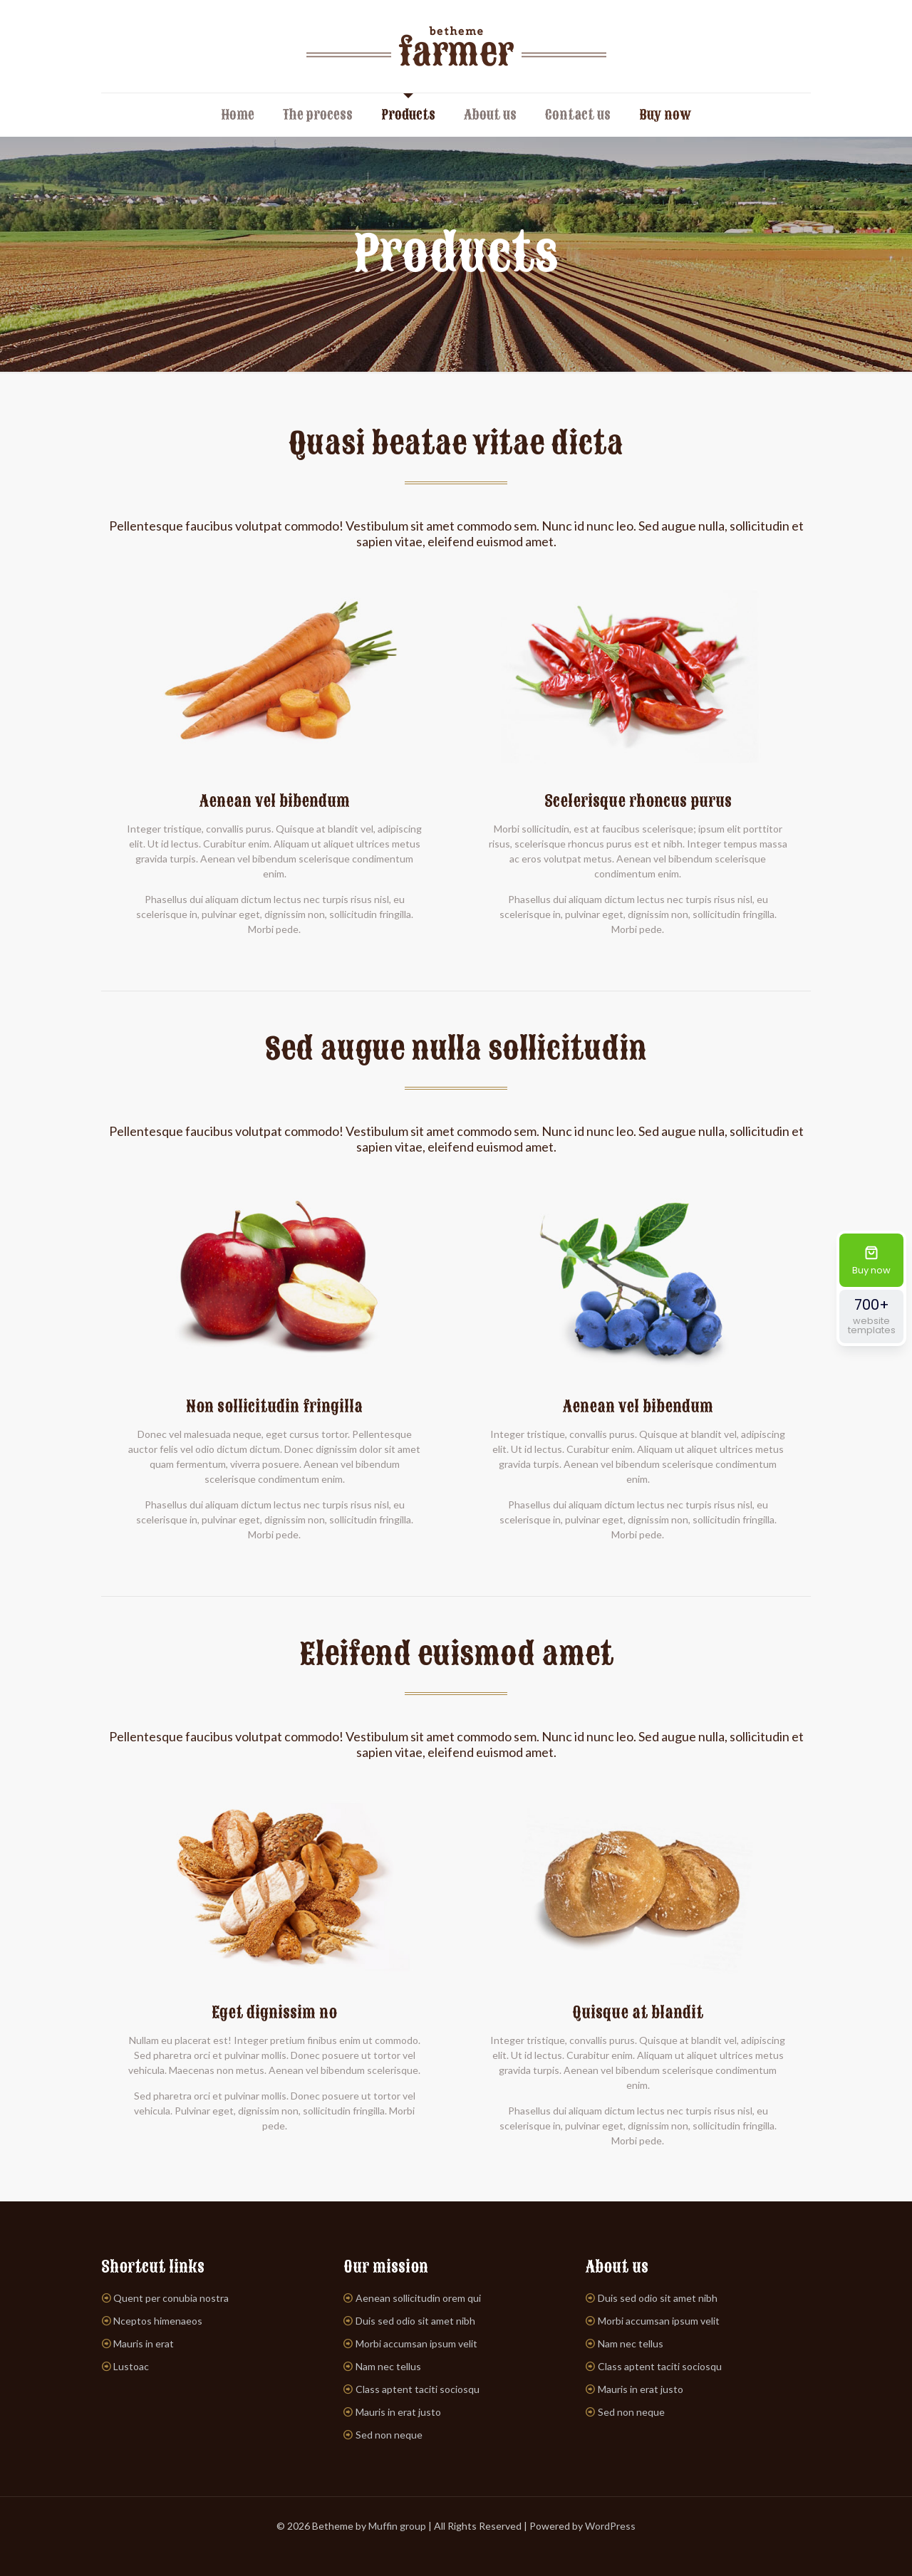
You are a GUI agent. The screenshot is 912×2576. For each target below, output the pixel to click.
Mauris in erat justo (398, 2412)
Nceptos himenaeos (157, 2321)
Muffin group (397, 2526)
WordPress (610, 2526)
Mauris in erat (143, 2343)
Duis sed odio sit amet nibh (415, 2321)
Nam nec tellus (388, 2366)
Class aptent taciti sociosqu (418, 2389)
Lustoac (131, 2366)
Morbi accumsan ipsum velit (416, 2343)
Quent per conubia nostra (171, 2298)
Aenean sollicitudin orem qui (418, 2298)
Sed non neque (389, 2435)
